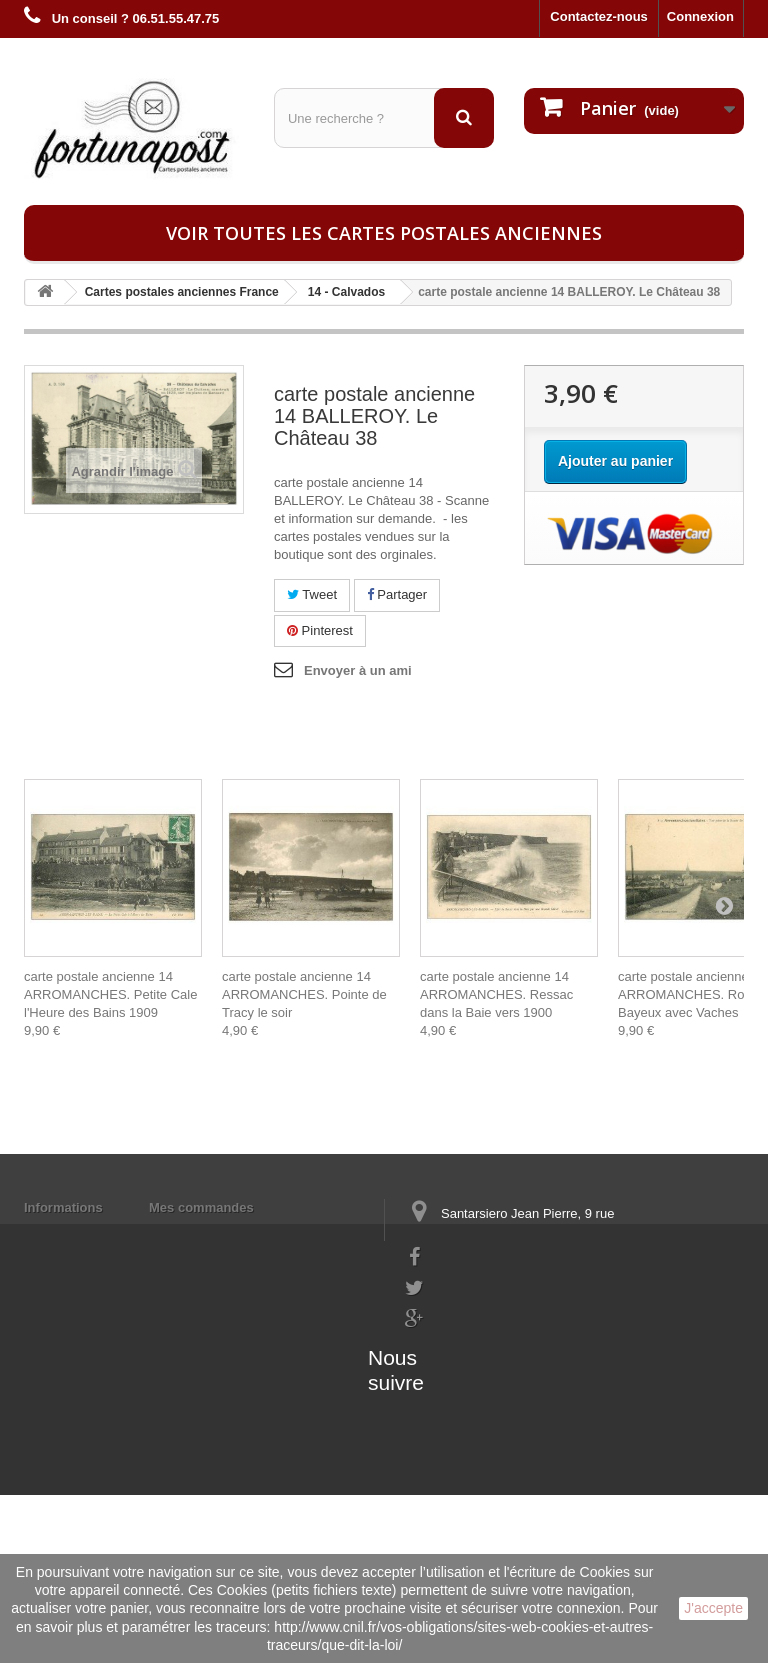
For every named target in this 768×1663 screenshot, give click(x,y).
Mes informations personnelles (244, 1233)
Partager (397, 594)
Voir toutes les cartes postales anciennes (384, 233)
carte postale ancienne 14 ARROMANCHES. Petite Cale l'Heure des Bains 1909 (110, 994)
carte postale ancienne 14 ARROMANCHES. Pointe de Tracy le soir (304, 994)
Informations (63, 1207)
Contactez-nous (599, 16)
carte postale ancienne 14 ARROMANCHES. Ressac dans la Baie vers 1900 (496, 994)
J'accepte (713, 1608)
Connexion (700, 16)
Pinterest (320, 630)
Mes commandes (201, 1207)
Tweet (312, 594)
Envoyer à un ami (358, 670)
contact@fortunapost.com (483, 1377)
